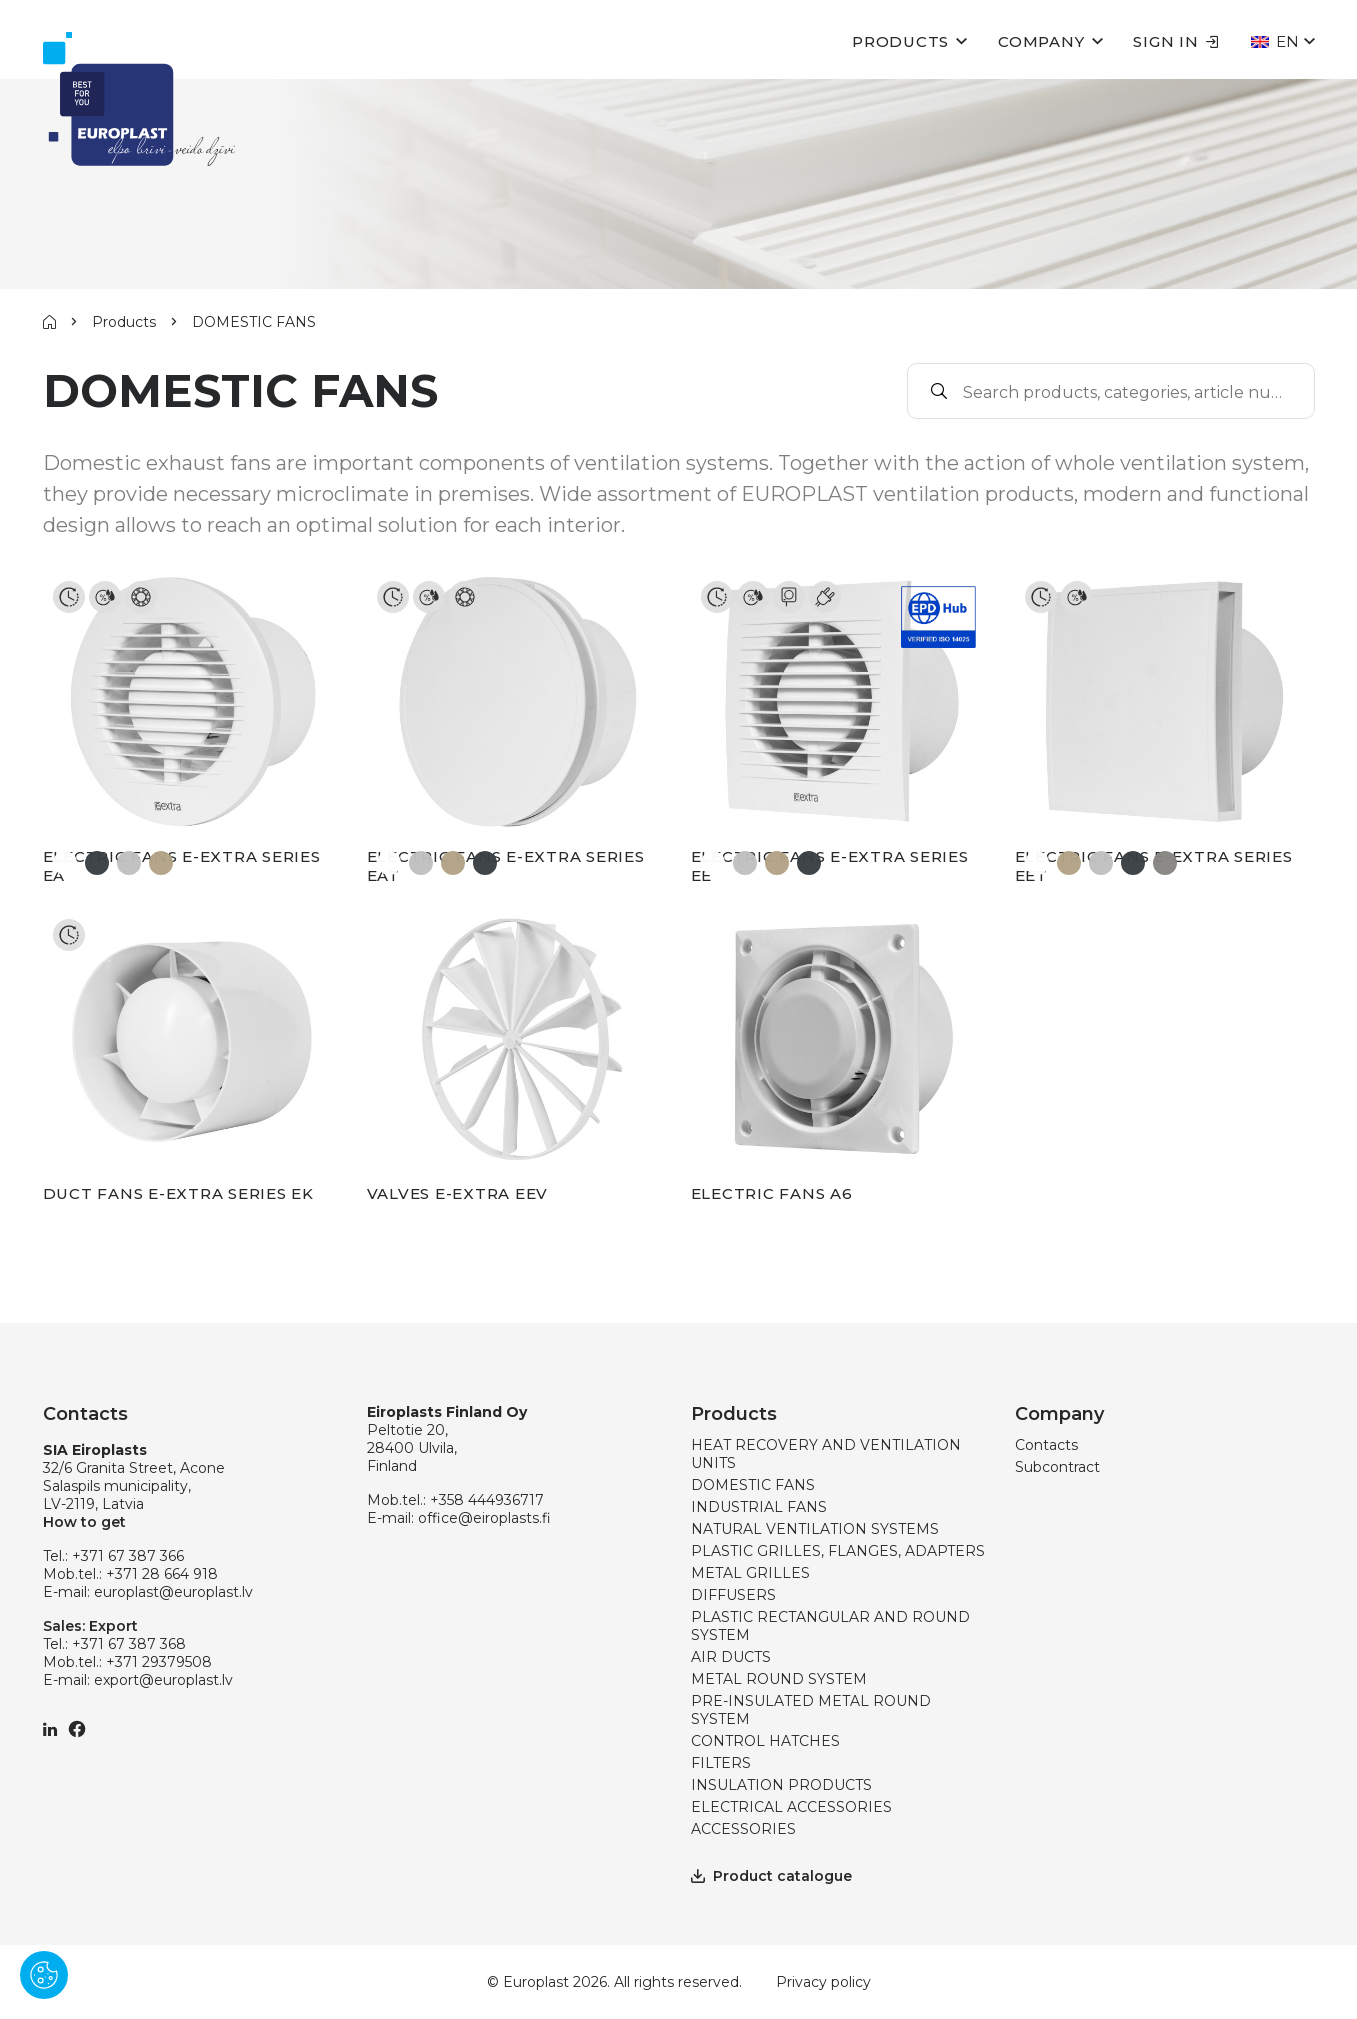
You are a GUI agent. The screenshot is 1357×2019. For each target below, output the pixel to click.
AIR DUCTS (731, 1657)
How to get (84, 1522)
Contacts (1046, 1445)
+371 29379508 (159, 1662)
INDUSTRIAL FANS (759, 1507)
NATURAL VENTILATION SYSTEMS (815, 1529)
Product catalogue (771, 1876)
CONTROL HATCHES (765, 1741)
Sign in (1175, 41)
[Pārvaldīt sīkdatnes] (44, 1975)
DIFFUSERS (733, 1595)
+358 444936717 (487, 1500)
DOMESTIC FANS (753, 1485)
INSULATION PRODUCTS (781, 1785)
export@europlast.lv (163, 1680)
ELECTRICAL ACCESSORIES (791, 1807)
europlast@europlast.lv (173, 1592)
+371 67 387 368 (129, 1644)
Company (1041, 41)
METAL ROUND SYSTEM (779, 1679)
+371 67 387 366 (128, 1556)
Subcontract (1057, 1467)
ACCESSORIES (743, 1829)
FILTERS (721, 1763)
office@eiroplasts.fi (484, 1518)
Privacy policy (823, 1982)
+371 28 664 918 (162, 1574)
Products (900, 41)
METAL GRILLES (750, 1573)
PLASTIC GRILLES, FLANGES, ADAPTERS (838, 1551)
